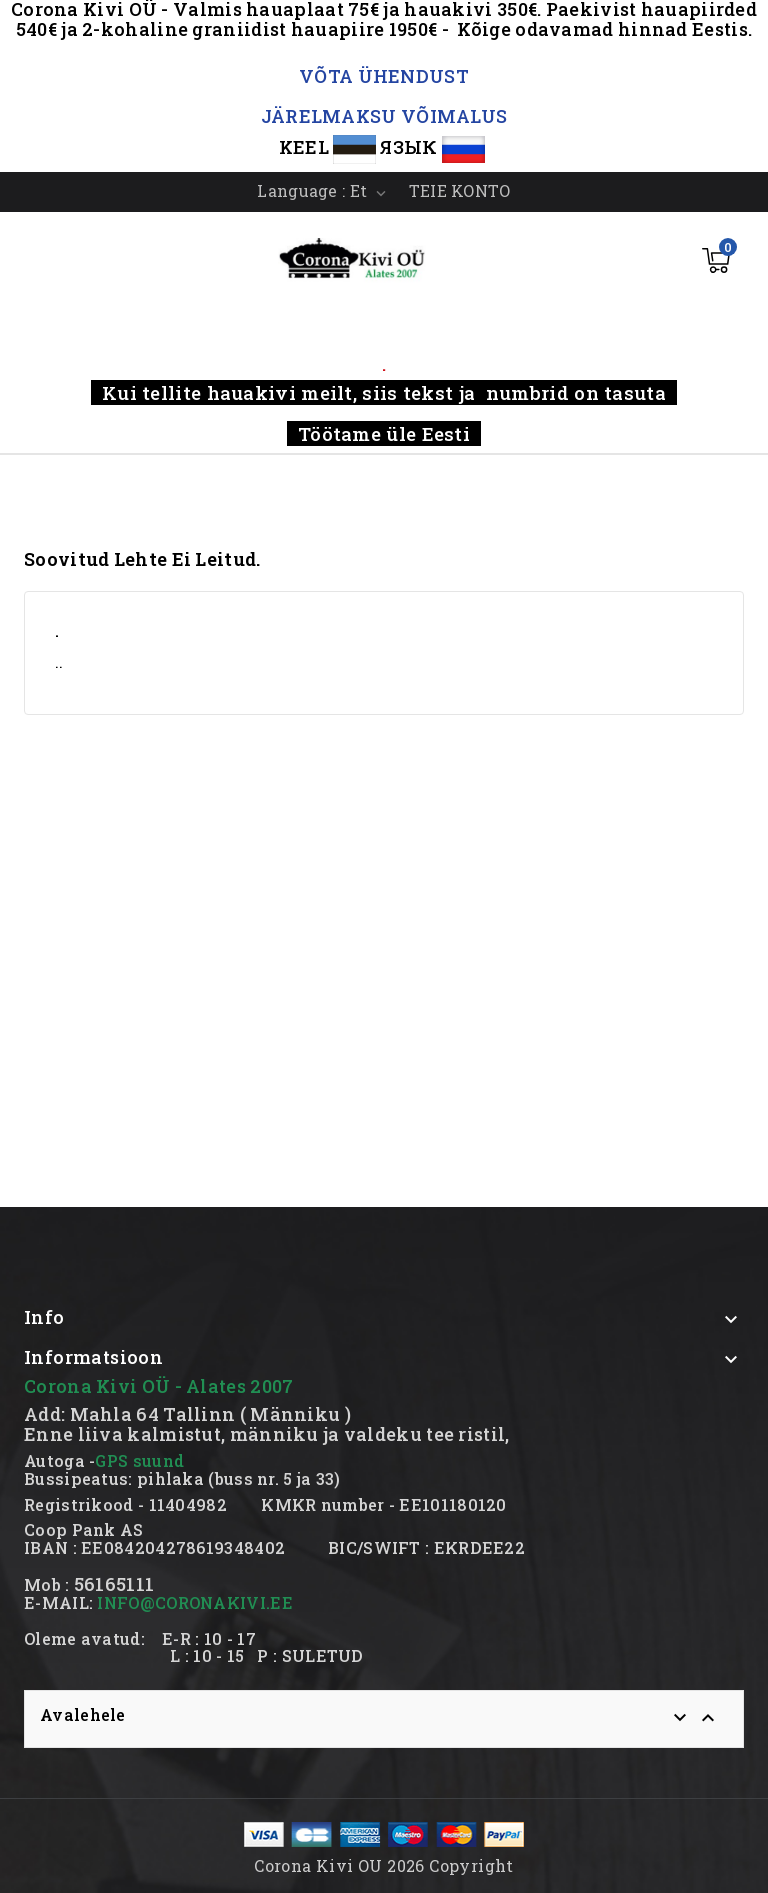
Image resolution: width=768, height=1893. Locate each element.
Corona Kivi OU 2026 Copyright (384, 1865)
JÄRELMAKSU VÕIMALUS (384, 116)
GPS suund (139, 1460)
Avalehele (83, 1714)
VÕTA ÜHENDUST (384, 76)
